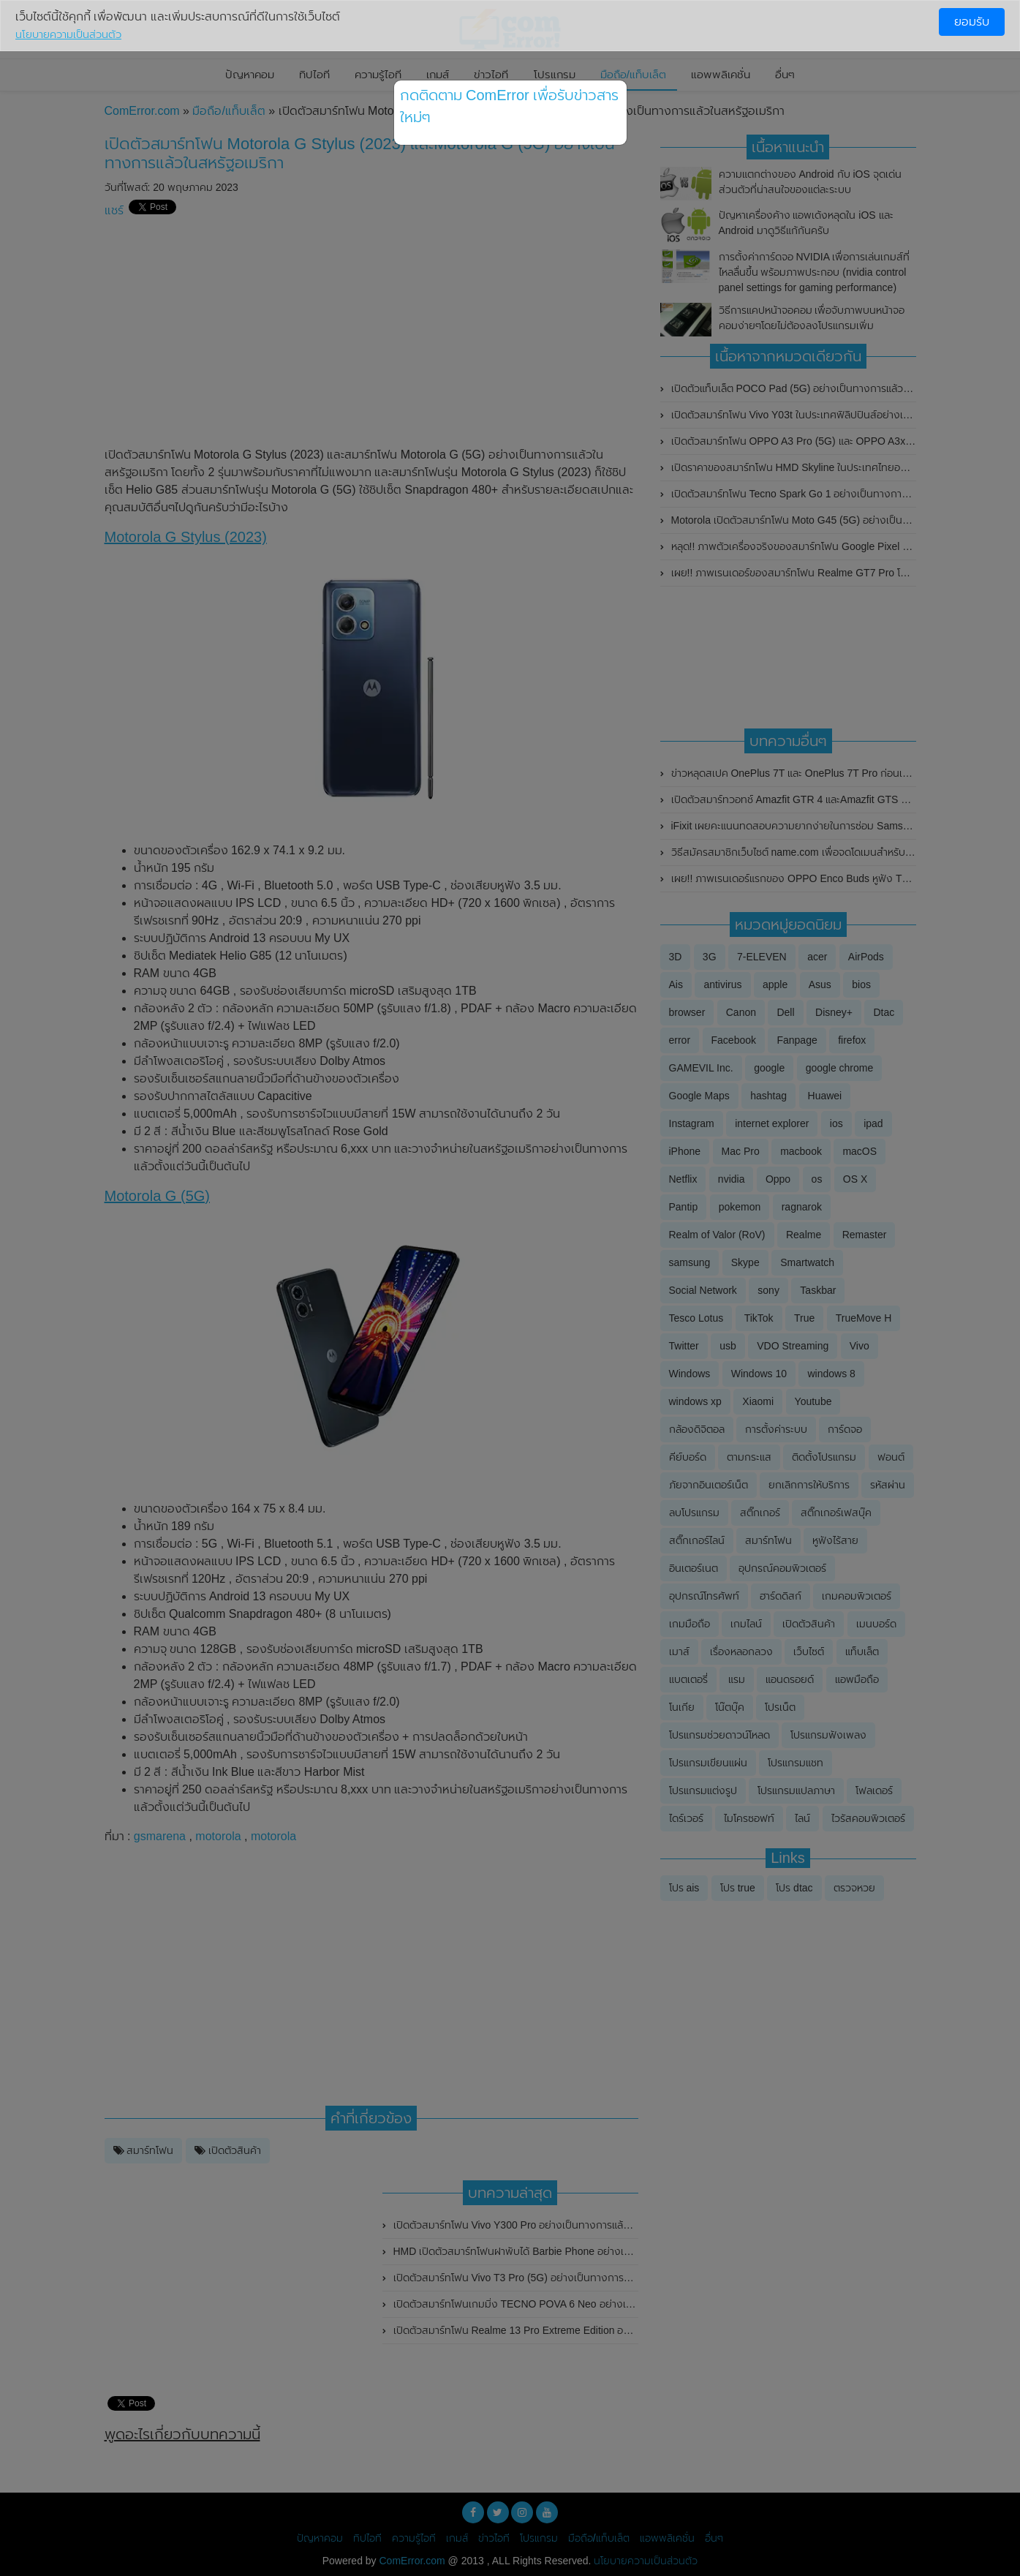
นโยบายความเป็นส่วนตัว (68, 34)
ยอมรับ (971, 21)
